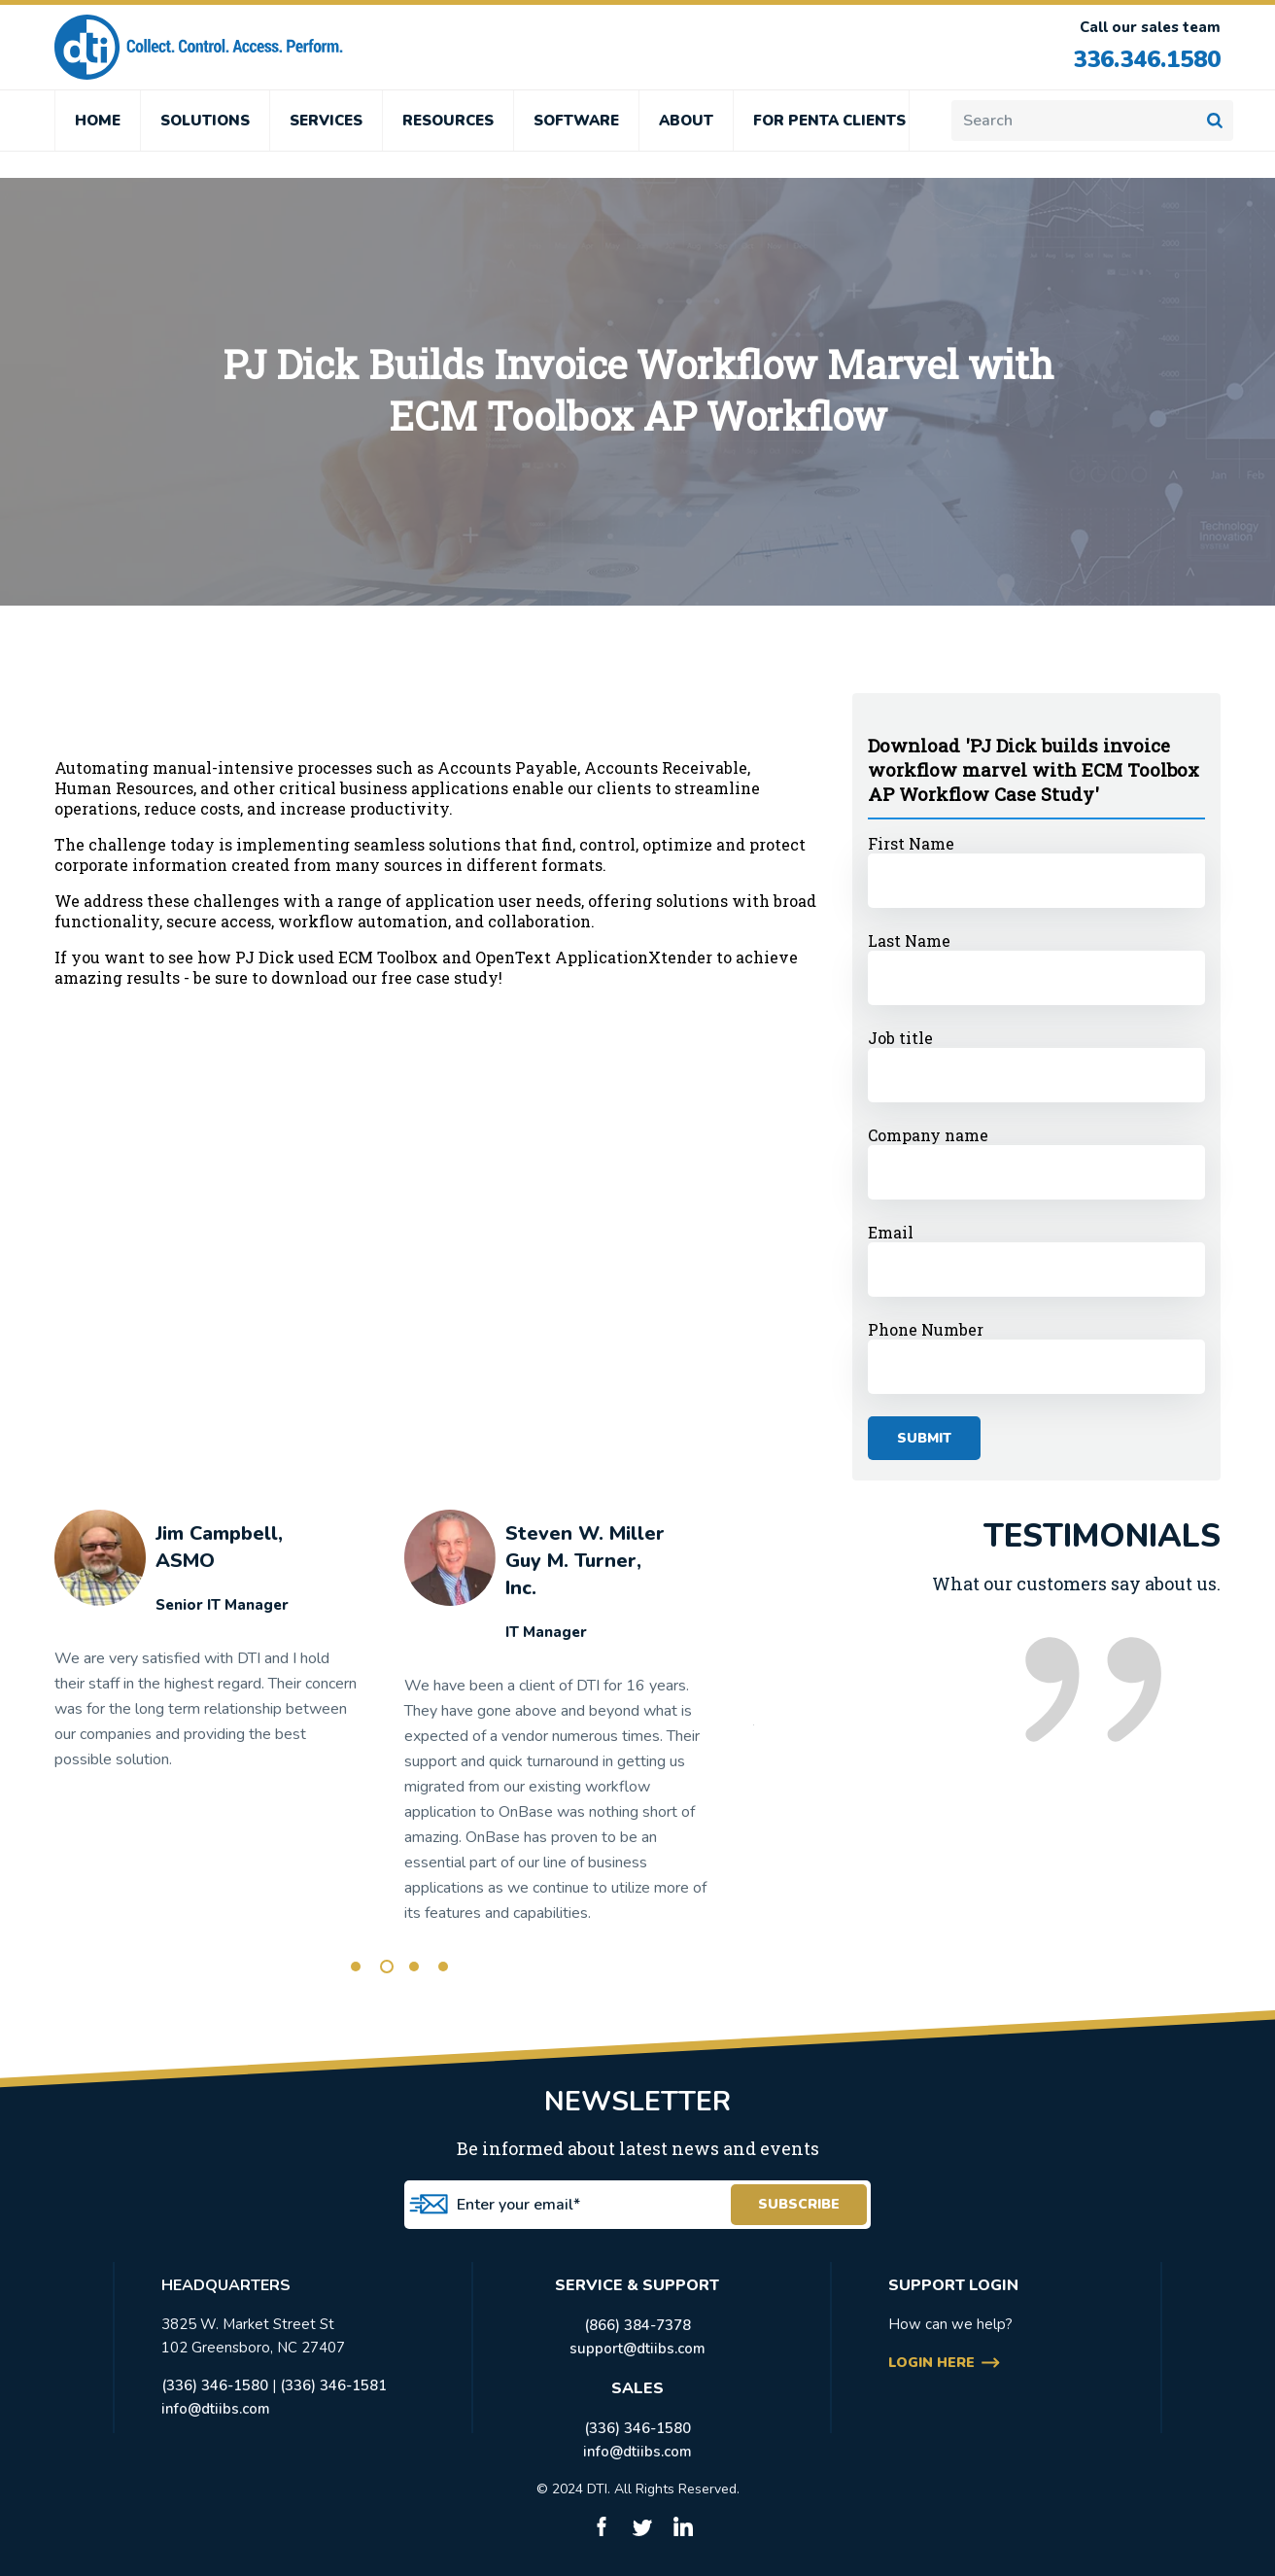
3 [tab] (414, 1966)
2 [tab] (387, 1966)
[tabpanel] (207, 1649)
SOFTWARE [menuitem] (576, 120)
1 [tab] (356, 1966)
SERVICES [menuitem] (326, 120)
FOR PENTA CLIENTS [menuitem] (829, 120)
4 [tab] (443, 1966)
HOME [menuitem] (98, 120)
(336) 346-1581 (333, 2385)
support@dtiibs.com (637, 2348)
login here (931, 2362)
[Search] (1092, 120)
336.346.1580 (1142, 59)
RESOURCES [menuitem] (448, 120)
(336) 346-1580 (214, 2385)
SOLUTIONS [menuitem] (205, 120)
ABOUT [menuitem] (686, 120)
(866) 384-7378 (637, 2325)
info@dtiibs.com (215, 2409)
